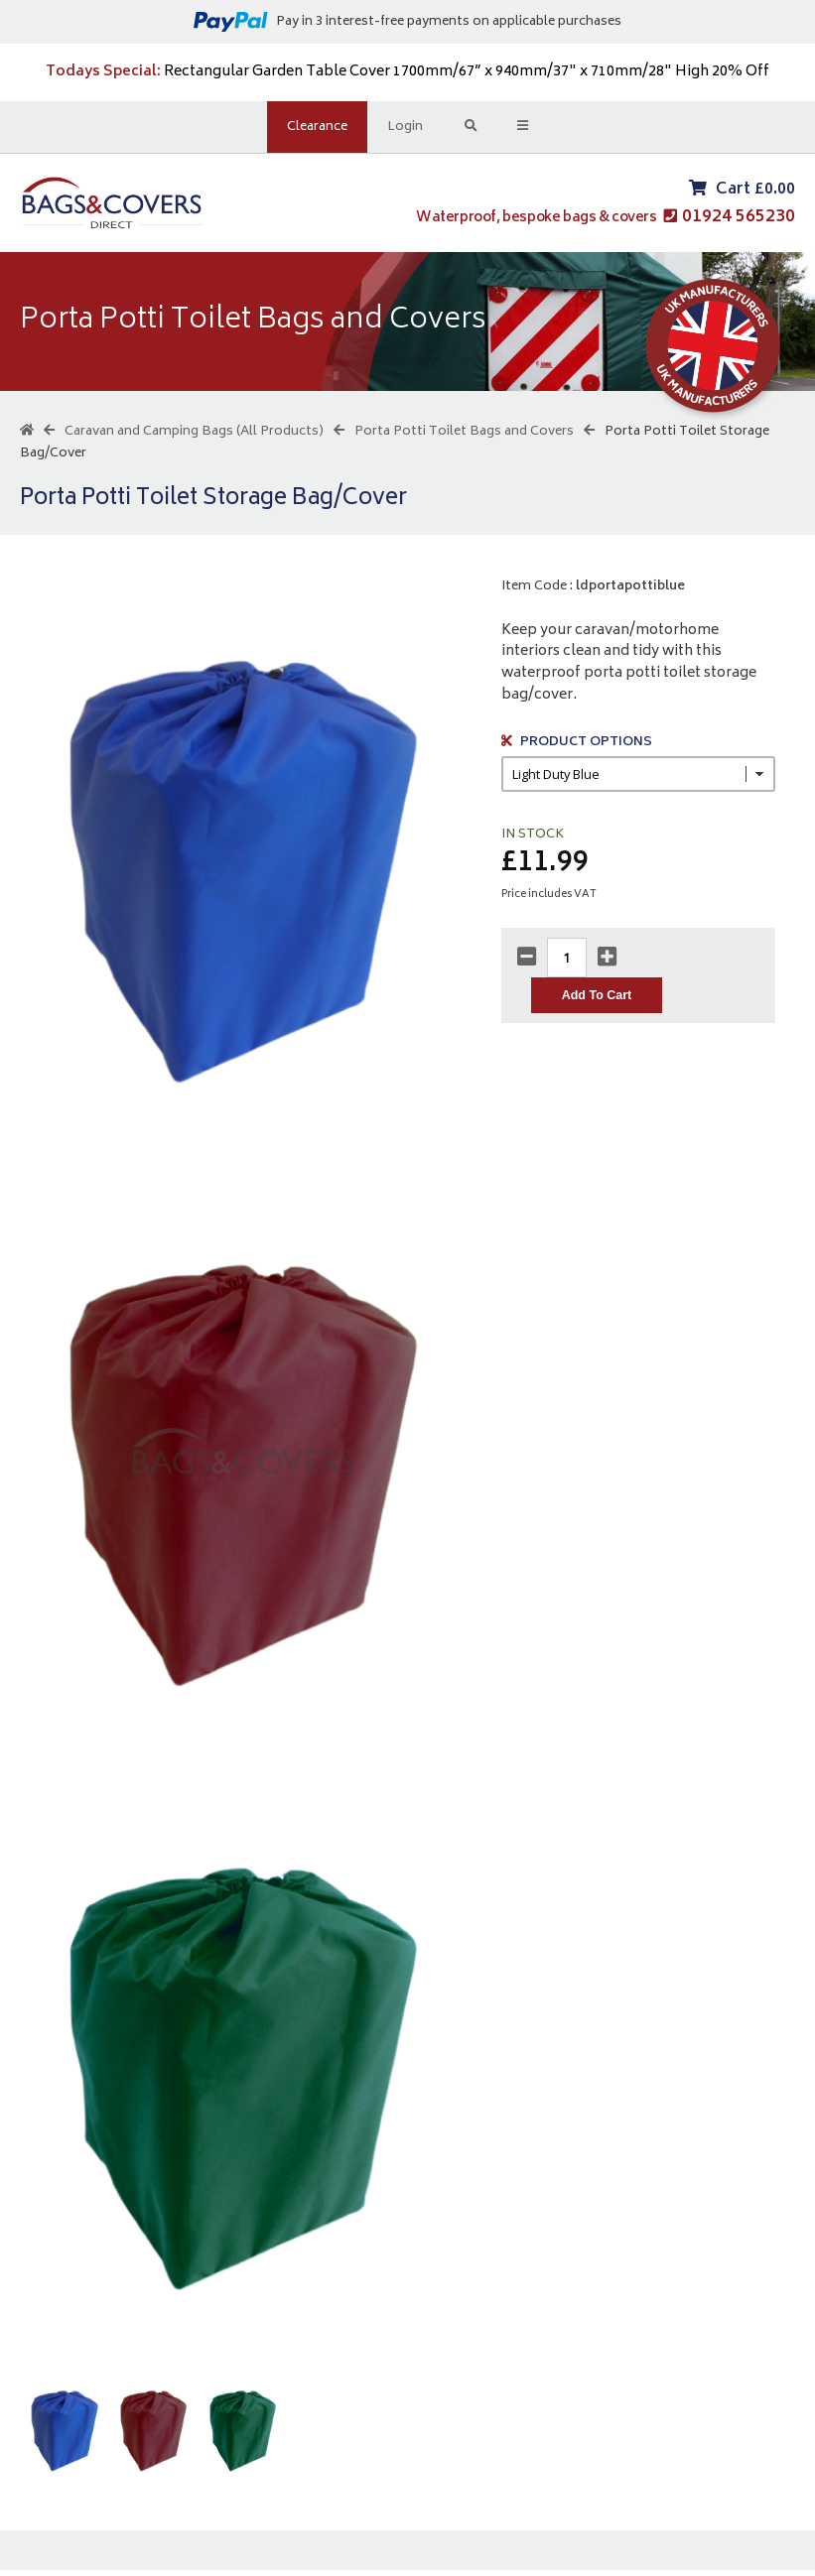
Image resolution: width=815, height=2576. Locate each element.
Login (406, 127)
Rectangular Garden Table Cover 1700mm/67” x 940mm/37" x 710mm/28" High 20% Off (407, 72)
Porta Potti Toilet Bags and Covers (464, 438)
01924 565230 (738, 220)
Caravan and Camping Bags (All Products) (194, 438)
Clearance (318, 127)
